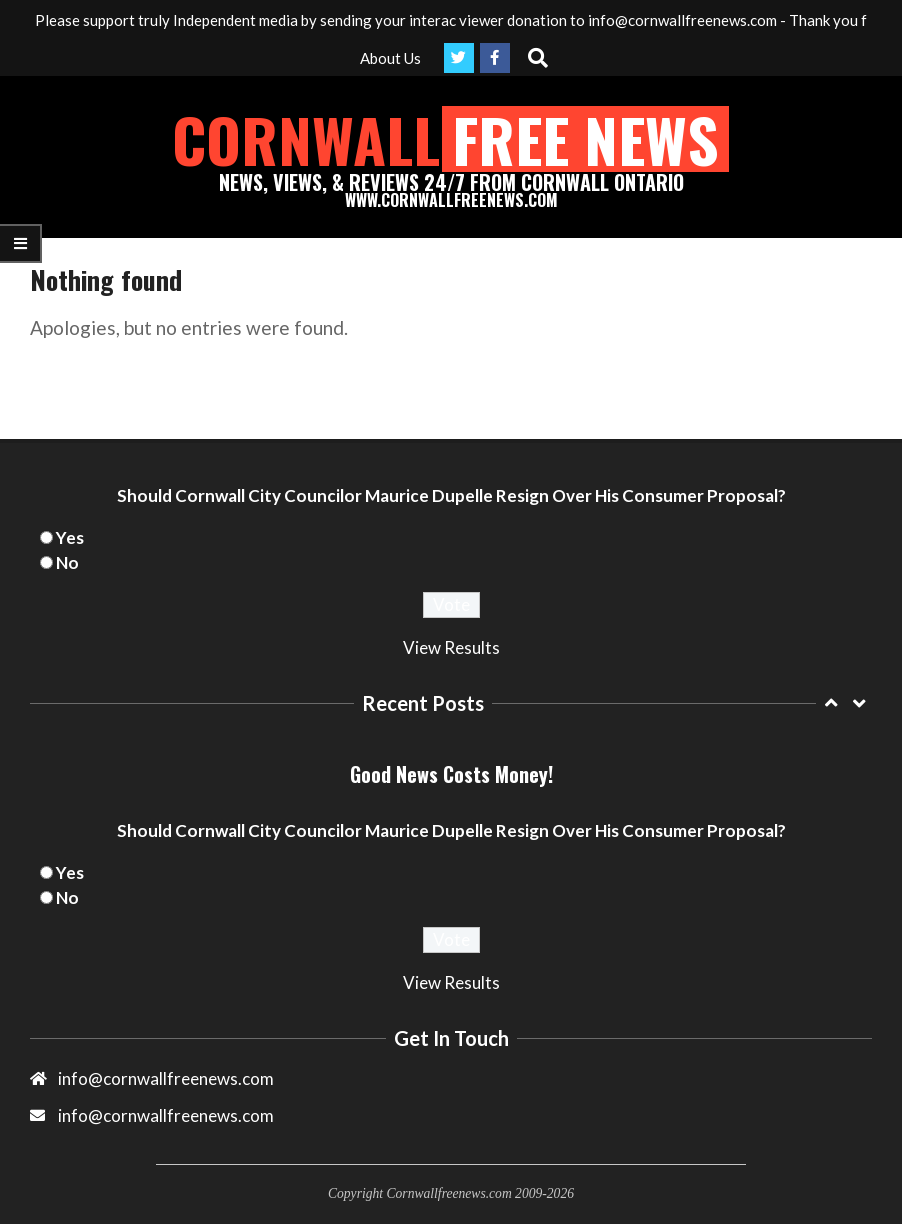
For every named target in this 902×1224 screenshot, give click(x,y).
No (67, 562)
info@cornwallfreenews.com (166, 1115)
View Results (451, 647)
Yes (70, 537)
